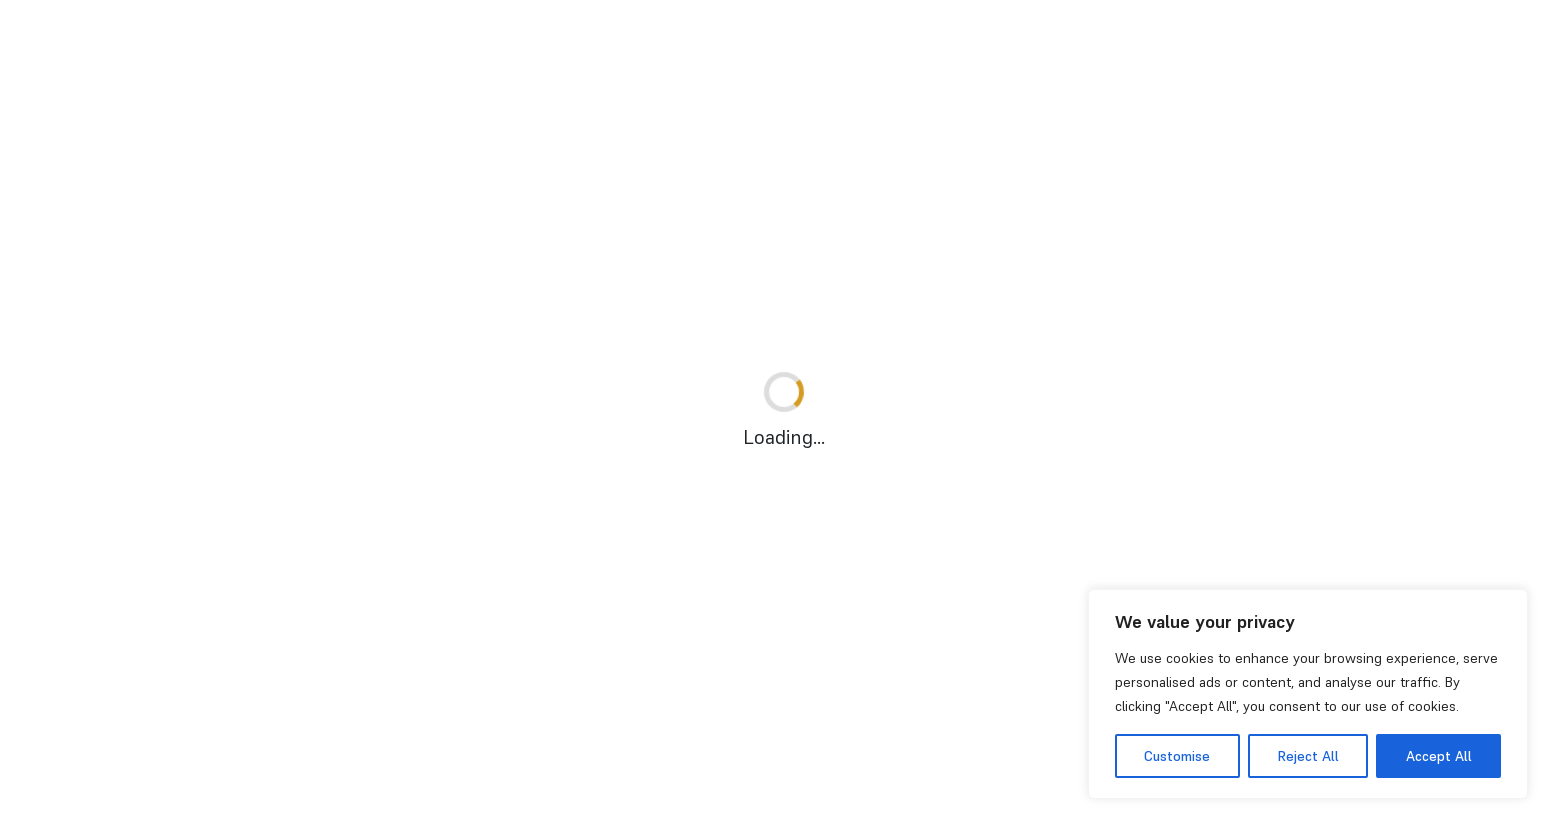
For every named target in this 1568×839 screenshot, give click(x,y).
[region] (1308, 694)
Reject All (1308, 756)
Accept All (1439, 756)
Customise (1177, 756)
